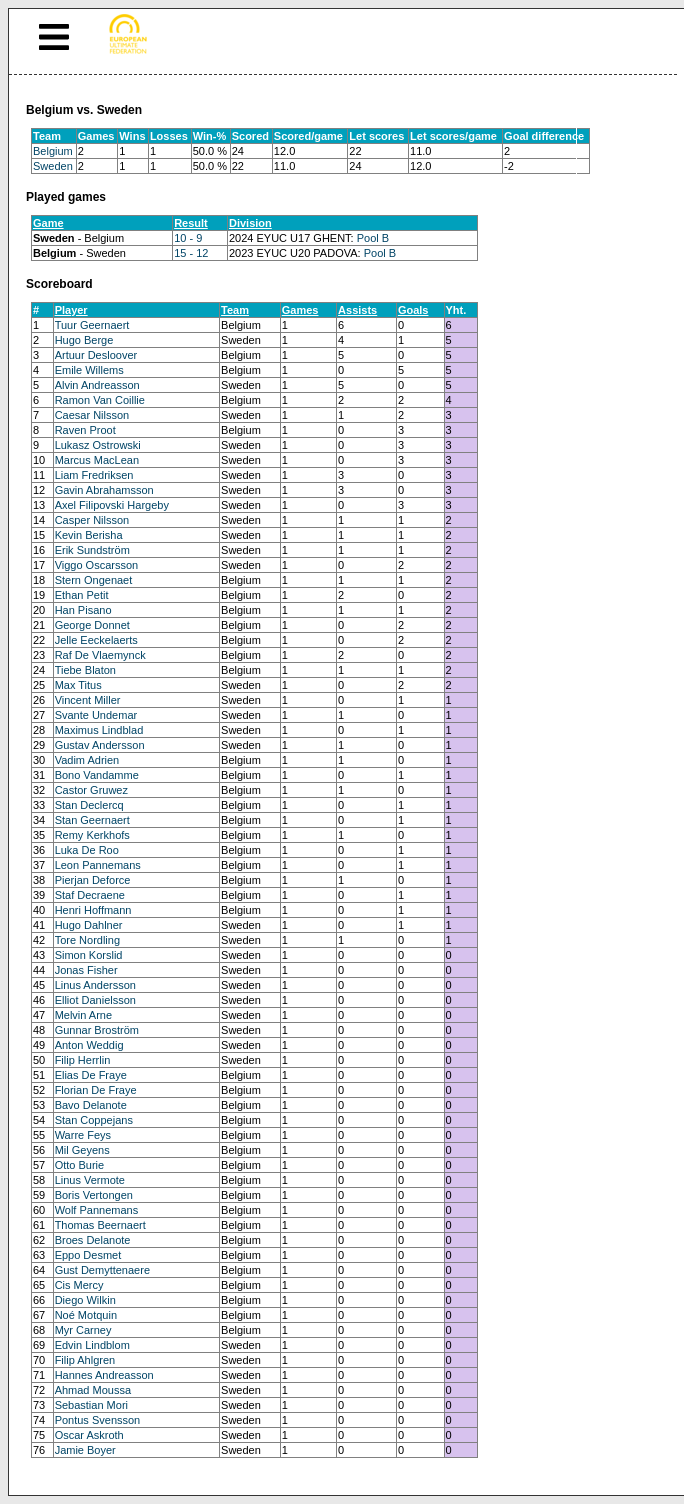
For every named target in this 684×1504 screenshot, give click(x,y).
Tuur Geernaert (92, 325)
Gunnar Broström (97, 1030)
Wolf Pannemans (97, 1210)
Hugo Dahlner (89, 925)
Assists (357, 310)
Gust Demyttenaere (102, 1270)
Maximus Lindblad (99, 730)
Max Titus (78, 685)
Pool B (373, 238)
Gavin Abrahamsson (104, 490)
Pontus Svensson (98, 1420)
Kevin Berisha (89, 535)
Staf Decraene (90, 895)
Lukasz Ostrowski (98, 445)
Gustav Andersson (100, 745)
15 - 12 (191, 253)
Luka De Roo (87, 850)
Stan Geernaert (92, 820)
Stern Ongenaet (94, 580)
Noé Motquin (86, 1315)
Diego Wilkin (85, 1300)
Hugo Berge (84, 340)
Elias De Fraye (91, 1075)
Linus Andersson (95, 985)
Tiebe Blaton (85, 670)
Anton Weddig (89, 1045)
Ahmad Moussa (93, 1390)
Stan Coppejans (94, 1120)
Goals (413, 310)
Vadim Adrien (87, 760)
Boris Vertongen (94, 1195)
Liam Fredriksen (94, 475)
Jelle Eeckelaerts (96, 640)
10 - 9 (188, 238)
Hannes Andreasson (104, 1375)
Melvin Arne (83, 1015)
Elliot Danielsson (95, 1000)
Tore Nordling (87, 940)
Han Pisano (83, 610)
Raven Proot (85, 430)
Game (48, 223)
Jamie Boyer (85, 1450)
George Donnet (92, 625)
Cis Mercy (79, 1285)
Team (235, 310)
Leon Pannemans (98, 865)
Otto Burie (80, 1165)
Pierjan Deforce (93, 880)
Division (250, 223)
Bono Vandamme (97, 775)
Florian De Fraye (96, 1090)
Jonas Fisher (86, 970)
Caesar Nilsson (92, 415)
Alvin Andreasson (97, 385)
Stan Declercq (89, 805)
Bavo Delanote (91, 1105)
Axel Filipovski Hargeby (112, 505)
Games (300, 310)
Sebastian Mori (91, 1405)
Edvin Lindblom (92, 1345)
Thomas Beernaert (100, 1225)
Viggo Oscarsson (97, 565)
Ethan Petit (82, 595)
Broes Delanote (93, 1240)
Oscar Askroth (89, 1435)
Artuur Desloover (96, 355)
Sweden (53, 166)
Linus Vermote (90, 1180)
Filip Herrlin (83, 1060)
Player (71, 310)
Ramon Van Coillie (100, 400)
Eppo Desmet (88, 1255)
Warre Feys (83, 1135)
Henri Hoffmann (93, 910)
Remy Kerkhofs (92, 835)
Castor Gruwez (91, 790)
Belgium (53, 151)
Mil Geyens (82, 1150)
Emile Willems (89, 370)
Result (191, 223)
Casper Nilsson (92, 520)
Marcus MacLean (97, 460)
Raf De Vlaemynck (100, 655)
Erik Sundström (92, 550)
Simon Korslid (89, 955)
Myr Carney (83, 1330)
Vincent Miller (88, 700)
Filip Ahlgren (85, 1360)
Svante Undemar (96, 715)
